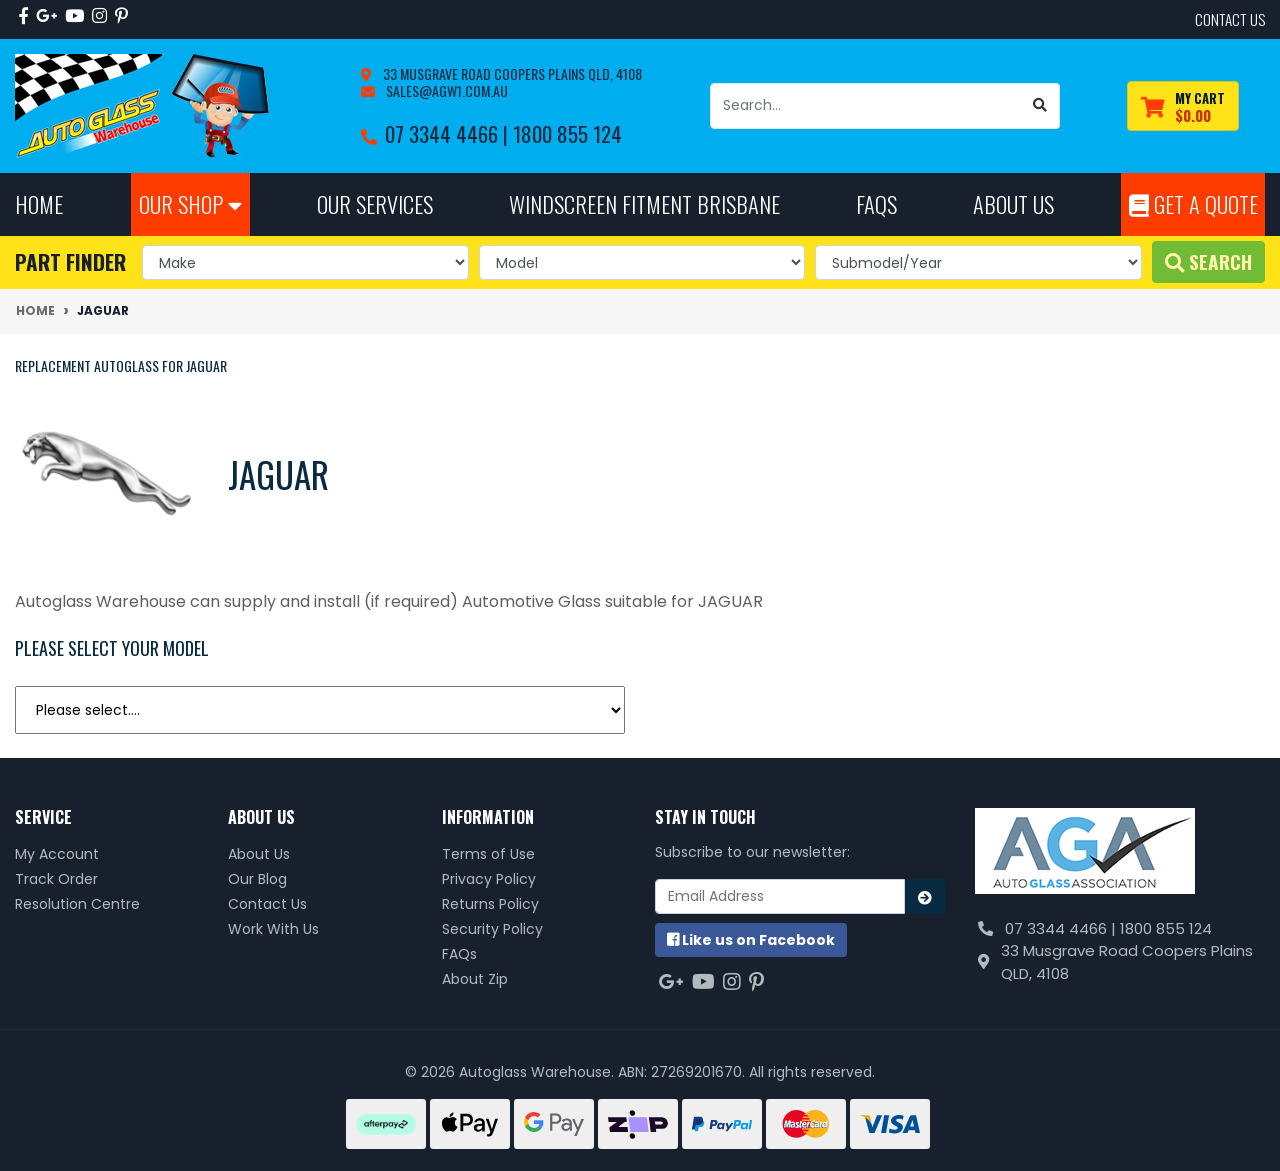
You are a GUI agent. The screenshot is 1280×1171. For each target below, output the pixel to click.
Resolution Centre (77, 904)
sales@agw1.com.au (445, 90)
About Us (259, 854)
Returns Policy (490, 904)
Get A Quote (1193, 203)
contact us (1230, 19)
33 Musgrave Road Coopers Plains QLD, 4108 (511, 73)
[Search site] (1040, 106)
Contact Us (267, 904)
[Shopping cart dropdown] (1183, 106)
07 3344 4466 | (449, 133)
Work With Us (273, 929)
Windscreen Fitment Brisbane (644, 203)
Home (39, 203)
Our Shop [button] (190, 203)
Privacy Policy (489, 879)
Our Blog (257, 879)
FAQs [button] (876, 203)
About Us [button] (1013, 203)
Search (1208, 261)
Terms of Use (488, 854)
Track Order (56, 879)
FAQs (459, 954)
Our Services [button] (375, 203)
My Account (57, 854)
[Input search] (866, 106)
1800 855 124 (567, 133)
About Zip (475, 979)
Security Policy (492, 929)
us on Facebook (751, 940)
